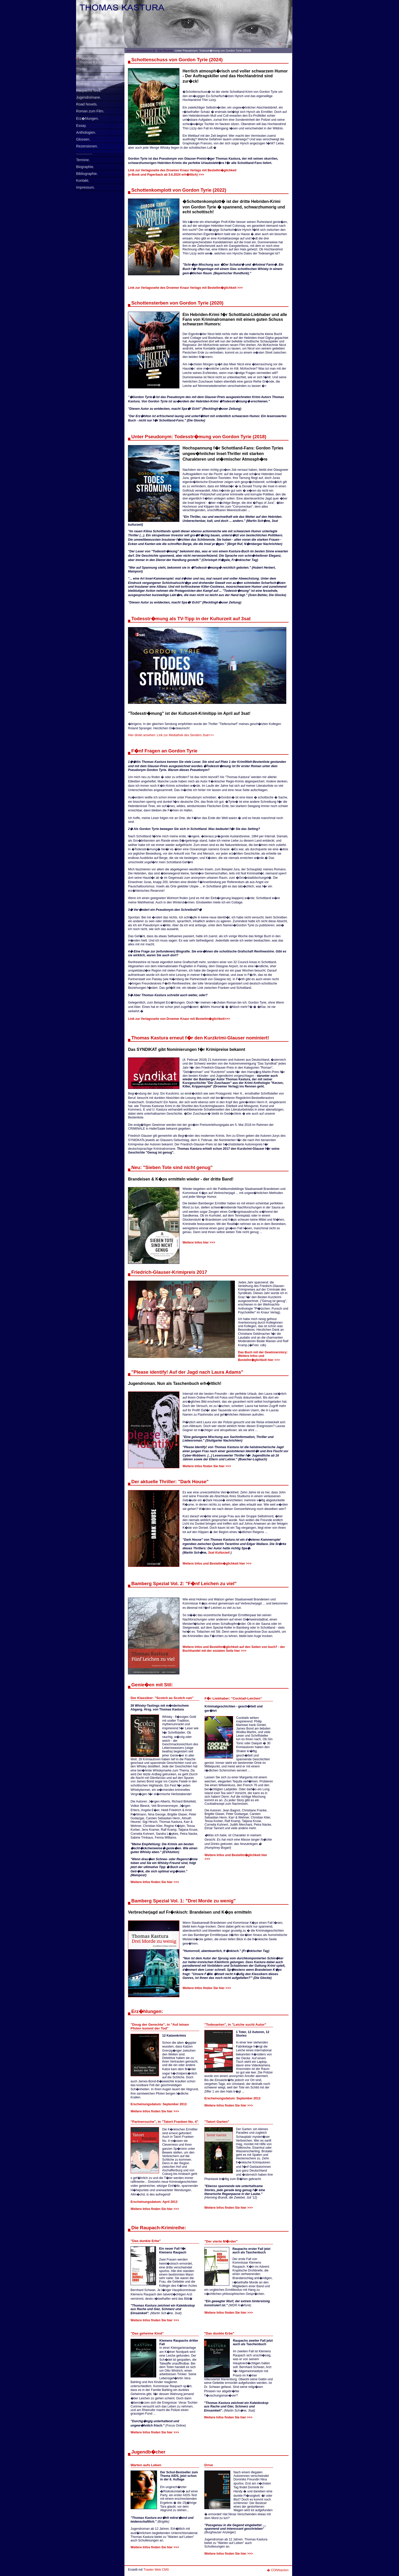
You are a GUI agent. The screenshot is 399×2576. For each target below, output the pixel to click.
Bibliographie (86, 174)
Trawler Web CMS (156, 2569)
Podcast (82, 84)
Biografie (287, 43)
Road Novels (86, 104)
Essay (81, 126)
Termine (82, 160)
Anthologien (85, 132)
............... (83, 153)
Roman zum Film (89, 111)
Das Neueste (86, 51)
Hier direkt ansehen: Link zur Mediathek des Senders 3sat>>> (171, 735)
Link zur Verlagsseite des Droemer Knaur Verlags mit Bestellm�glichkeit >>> (185, 288)
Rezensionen (86, 146)
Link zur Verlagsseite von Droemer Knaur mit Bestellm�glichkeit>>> (179, 1019)
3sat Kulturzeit (219, 1552)
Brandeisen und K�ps (94, 76)
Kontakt (82, 180)
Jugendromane (88, 97)
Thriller (81, 69)
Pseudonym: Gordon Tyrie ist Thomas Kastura (102, 60)
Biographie (84, 167)
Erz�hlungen (87, 118)
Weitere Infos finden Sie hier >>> (155, 2111)
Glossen (82, 139)
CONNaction (280, 2570)
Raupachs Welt (88, 90)
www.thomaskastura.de (141, 50)
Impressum (85, 187)
